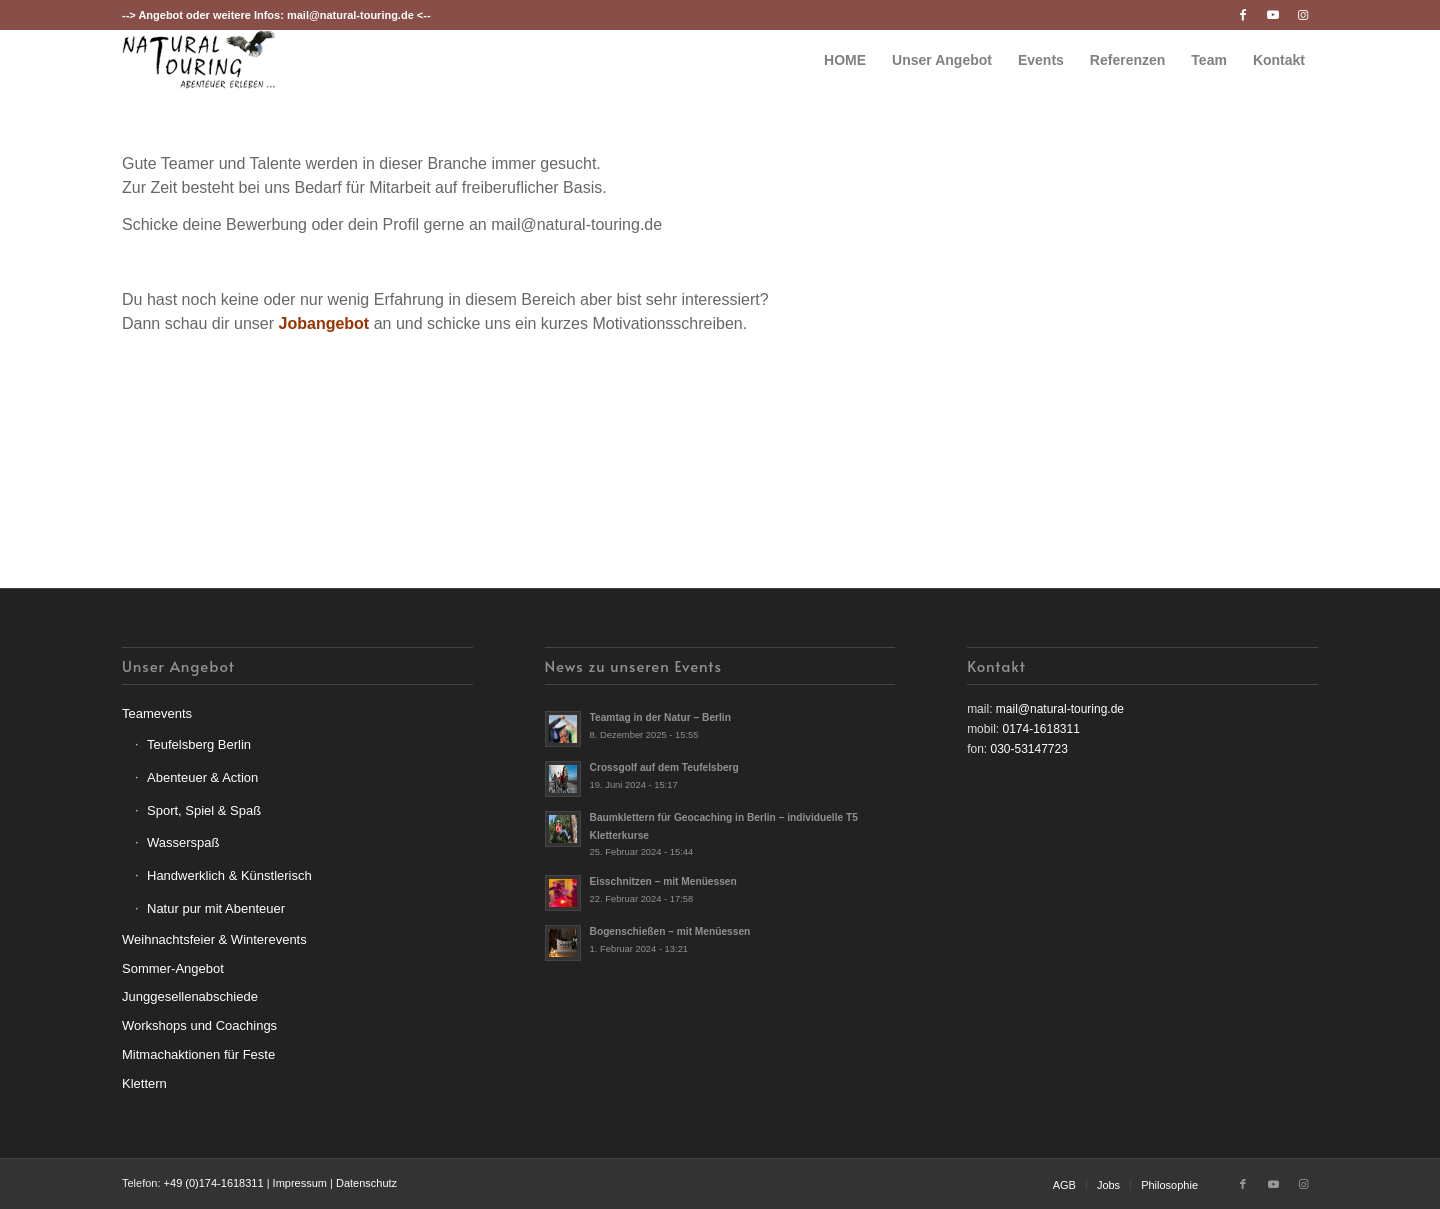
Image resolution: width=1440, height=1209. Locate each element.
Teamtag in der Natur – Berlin (660, 717)
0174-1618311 (1040, 729)
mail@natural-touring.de (350, 15)
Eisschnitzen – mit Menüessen (663, 881)
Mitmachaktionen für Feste (198, 1054)
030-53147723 (1028, 749)
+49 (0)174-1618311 (214, 1183)
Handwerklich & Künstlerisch (229, 875)
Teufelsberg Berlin (199, 744)
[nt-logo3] (199, 60)
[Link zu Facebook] (1242, 15)
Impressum (300, 1183)
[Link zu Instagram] (1303, 15)
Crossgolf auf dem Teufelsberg (664, 767)
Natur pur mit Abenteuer (216, 908)
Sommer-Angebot (173, 968)
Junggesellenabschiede (190, 996)
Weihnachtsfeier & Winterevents (214, 939)
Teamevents (157, 713)
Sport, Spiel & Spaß (204, 810)
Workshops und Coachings (199, 1025)
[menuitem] (845, 60)
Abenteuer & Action (202, 777)
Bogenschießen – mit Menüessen (670, 931)
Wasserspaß (183, 842)
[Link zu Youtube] (1272, 15)
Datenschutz (366, 1183)
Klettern (144, 1083)
